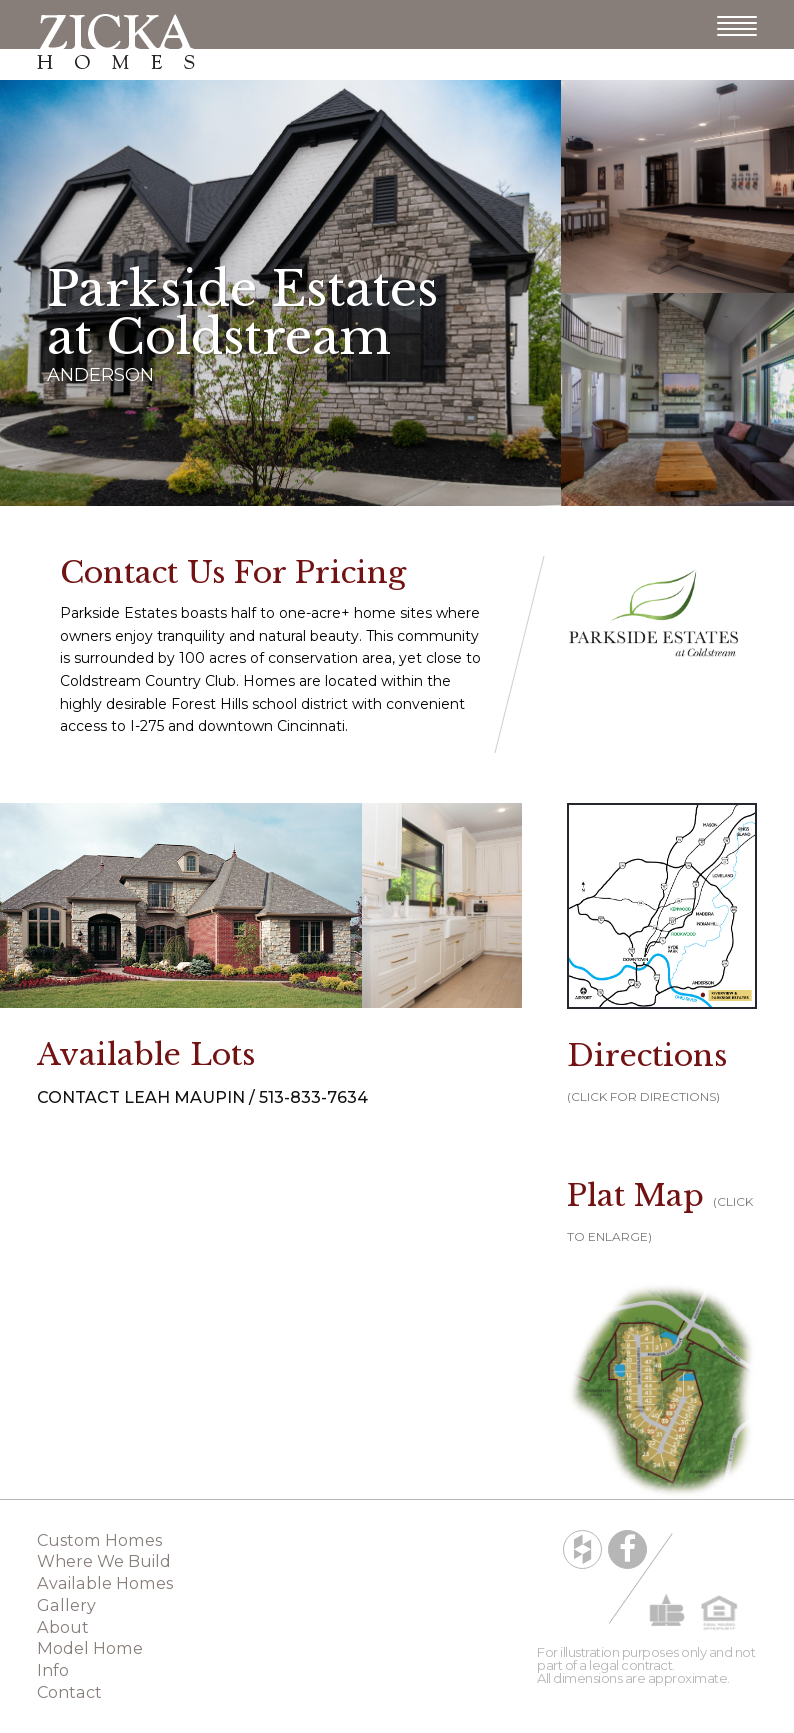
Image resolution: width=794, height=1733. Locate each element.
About (63, 1627)
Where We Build (104, 1561)
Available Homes (105, 1583)
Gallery (66, 1605)
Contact (69, 1692)
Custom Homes (99, 1540)
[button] (662, 1388)
